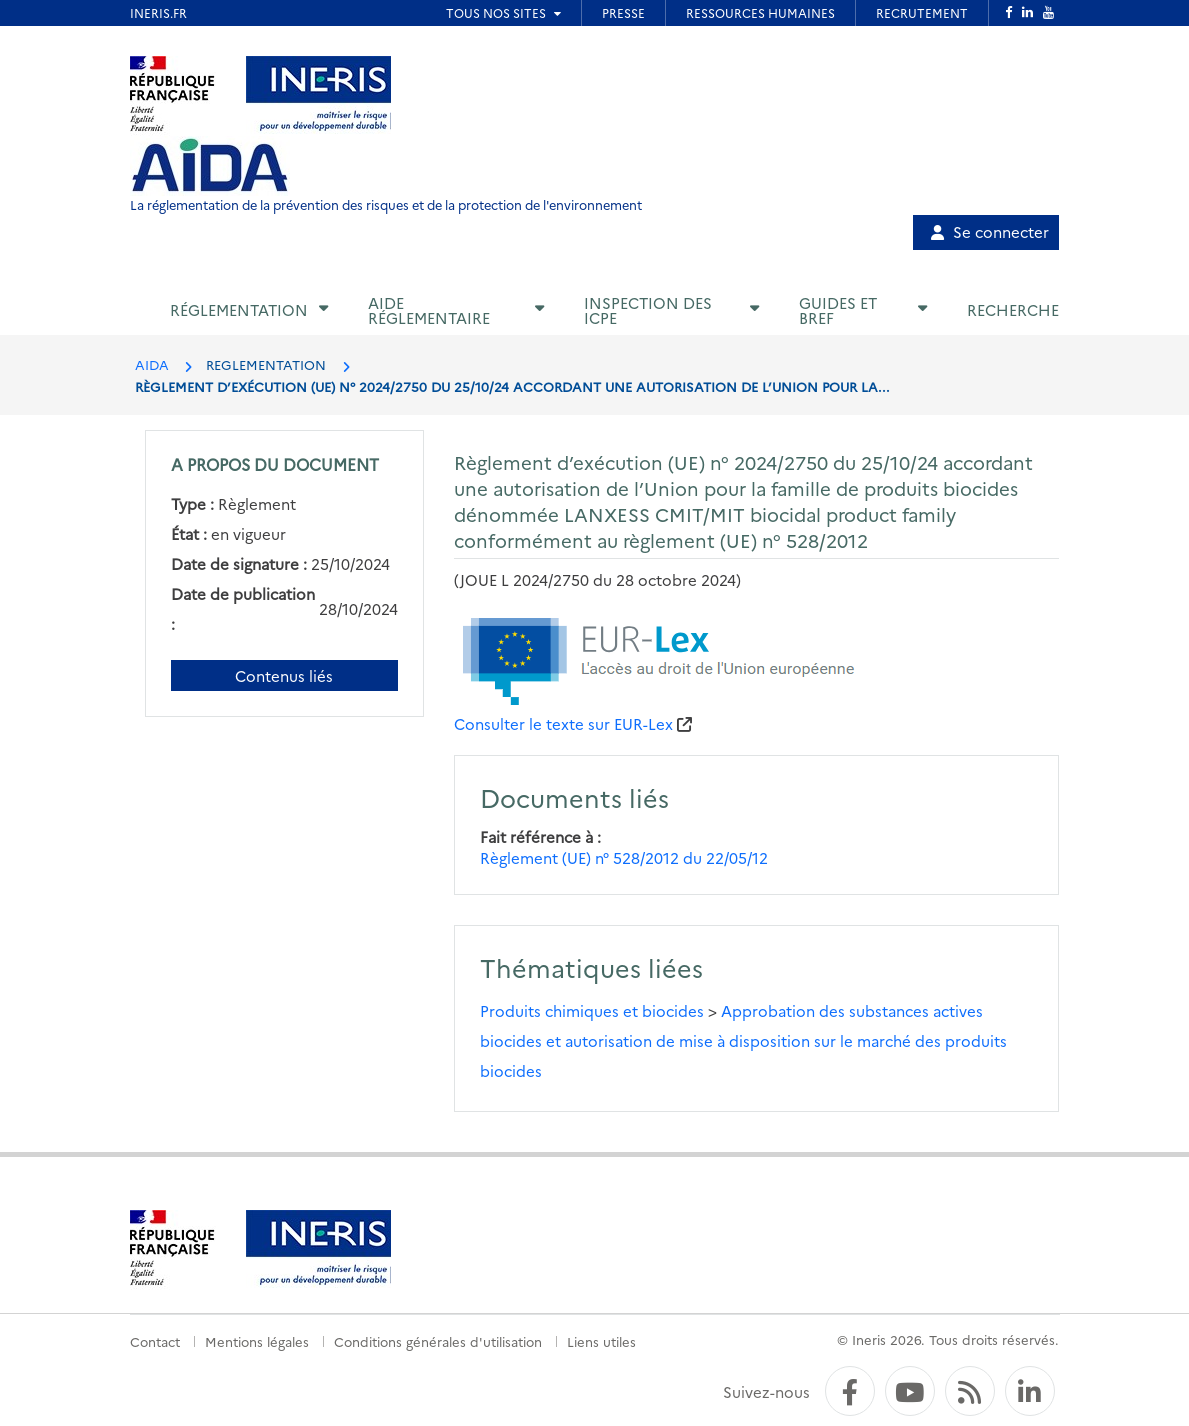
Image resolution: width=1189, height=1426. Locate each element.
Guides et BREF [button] (838, 310)
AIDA (152, 364)
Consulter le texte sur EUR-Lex (563, 723)
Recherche (1013, 309)
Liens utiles (601, 1341)
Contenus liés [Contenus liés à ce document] (284, 675)
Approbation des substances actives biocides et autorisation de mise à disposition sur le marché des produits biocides (743, 1040)
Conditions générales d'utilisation (438, 1341)
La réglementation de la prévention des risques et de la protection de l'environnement (386, 204)
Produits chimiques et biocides (592, 1010)
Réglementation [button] (239, 309)
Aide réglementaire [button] (429, 310)
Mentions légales (257, 1341)
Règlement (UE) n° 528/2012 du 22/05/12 (624, 857)
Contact (155, 1341)
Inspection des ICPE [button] (648, 310)
